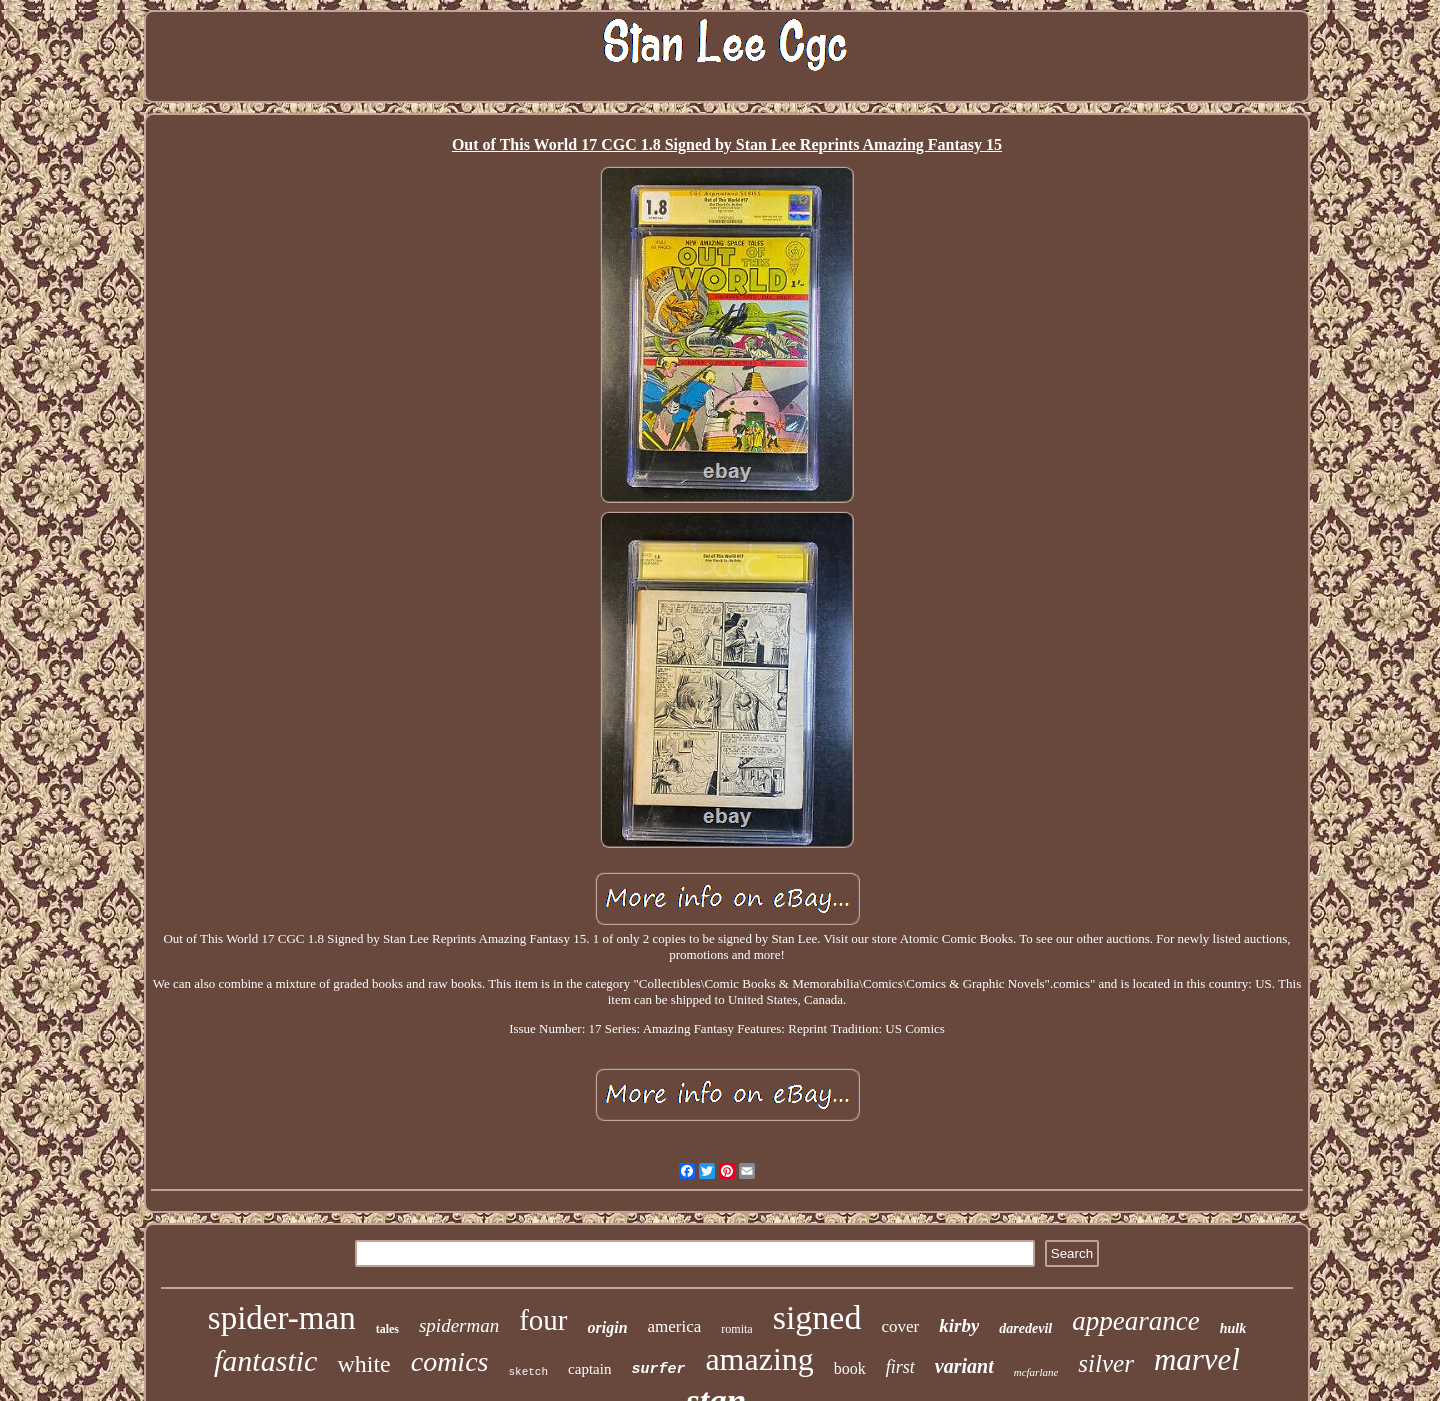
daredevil (1025, 1328)
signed (817, 1317)
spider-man (282, 1318)
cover (900, 1326)
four (543, 1320)
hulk (1233, 1328)
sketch (528, 1372)
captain (589, 1369)
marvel (1197, 1359)
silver (1106, 1363)
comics (450, 1361)
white (363, 1364)
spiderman (459, 1325)
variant (964, 1366)
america (675, 1326)
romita (736, 1329)
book (850, 1368)
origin (608, 1327)
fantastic (265, 1360)
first (900, 1367)
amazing (759, 1359)
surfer (658, 1369)
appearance (1135, 1321)
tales (387, 1329)
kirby (959, 1325)
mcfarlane (1036, 1372)
